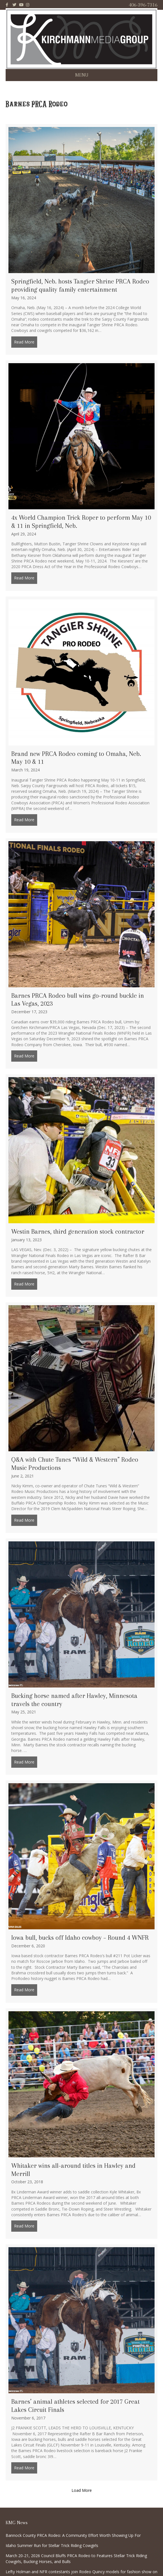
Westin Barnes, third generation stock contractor (77, 1231)
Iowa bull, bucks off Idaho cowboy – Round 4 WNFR (80, 1937)
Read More (25, 342)
